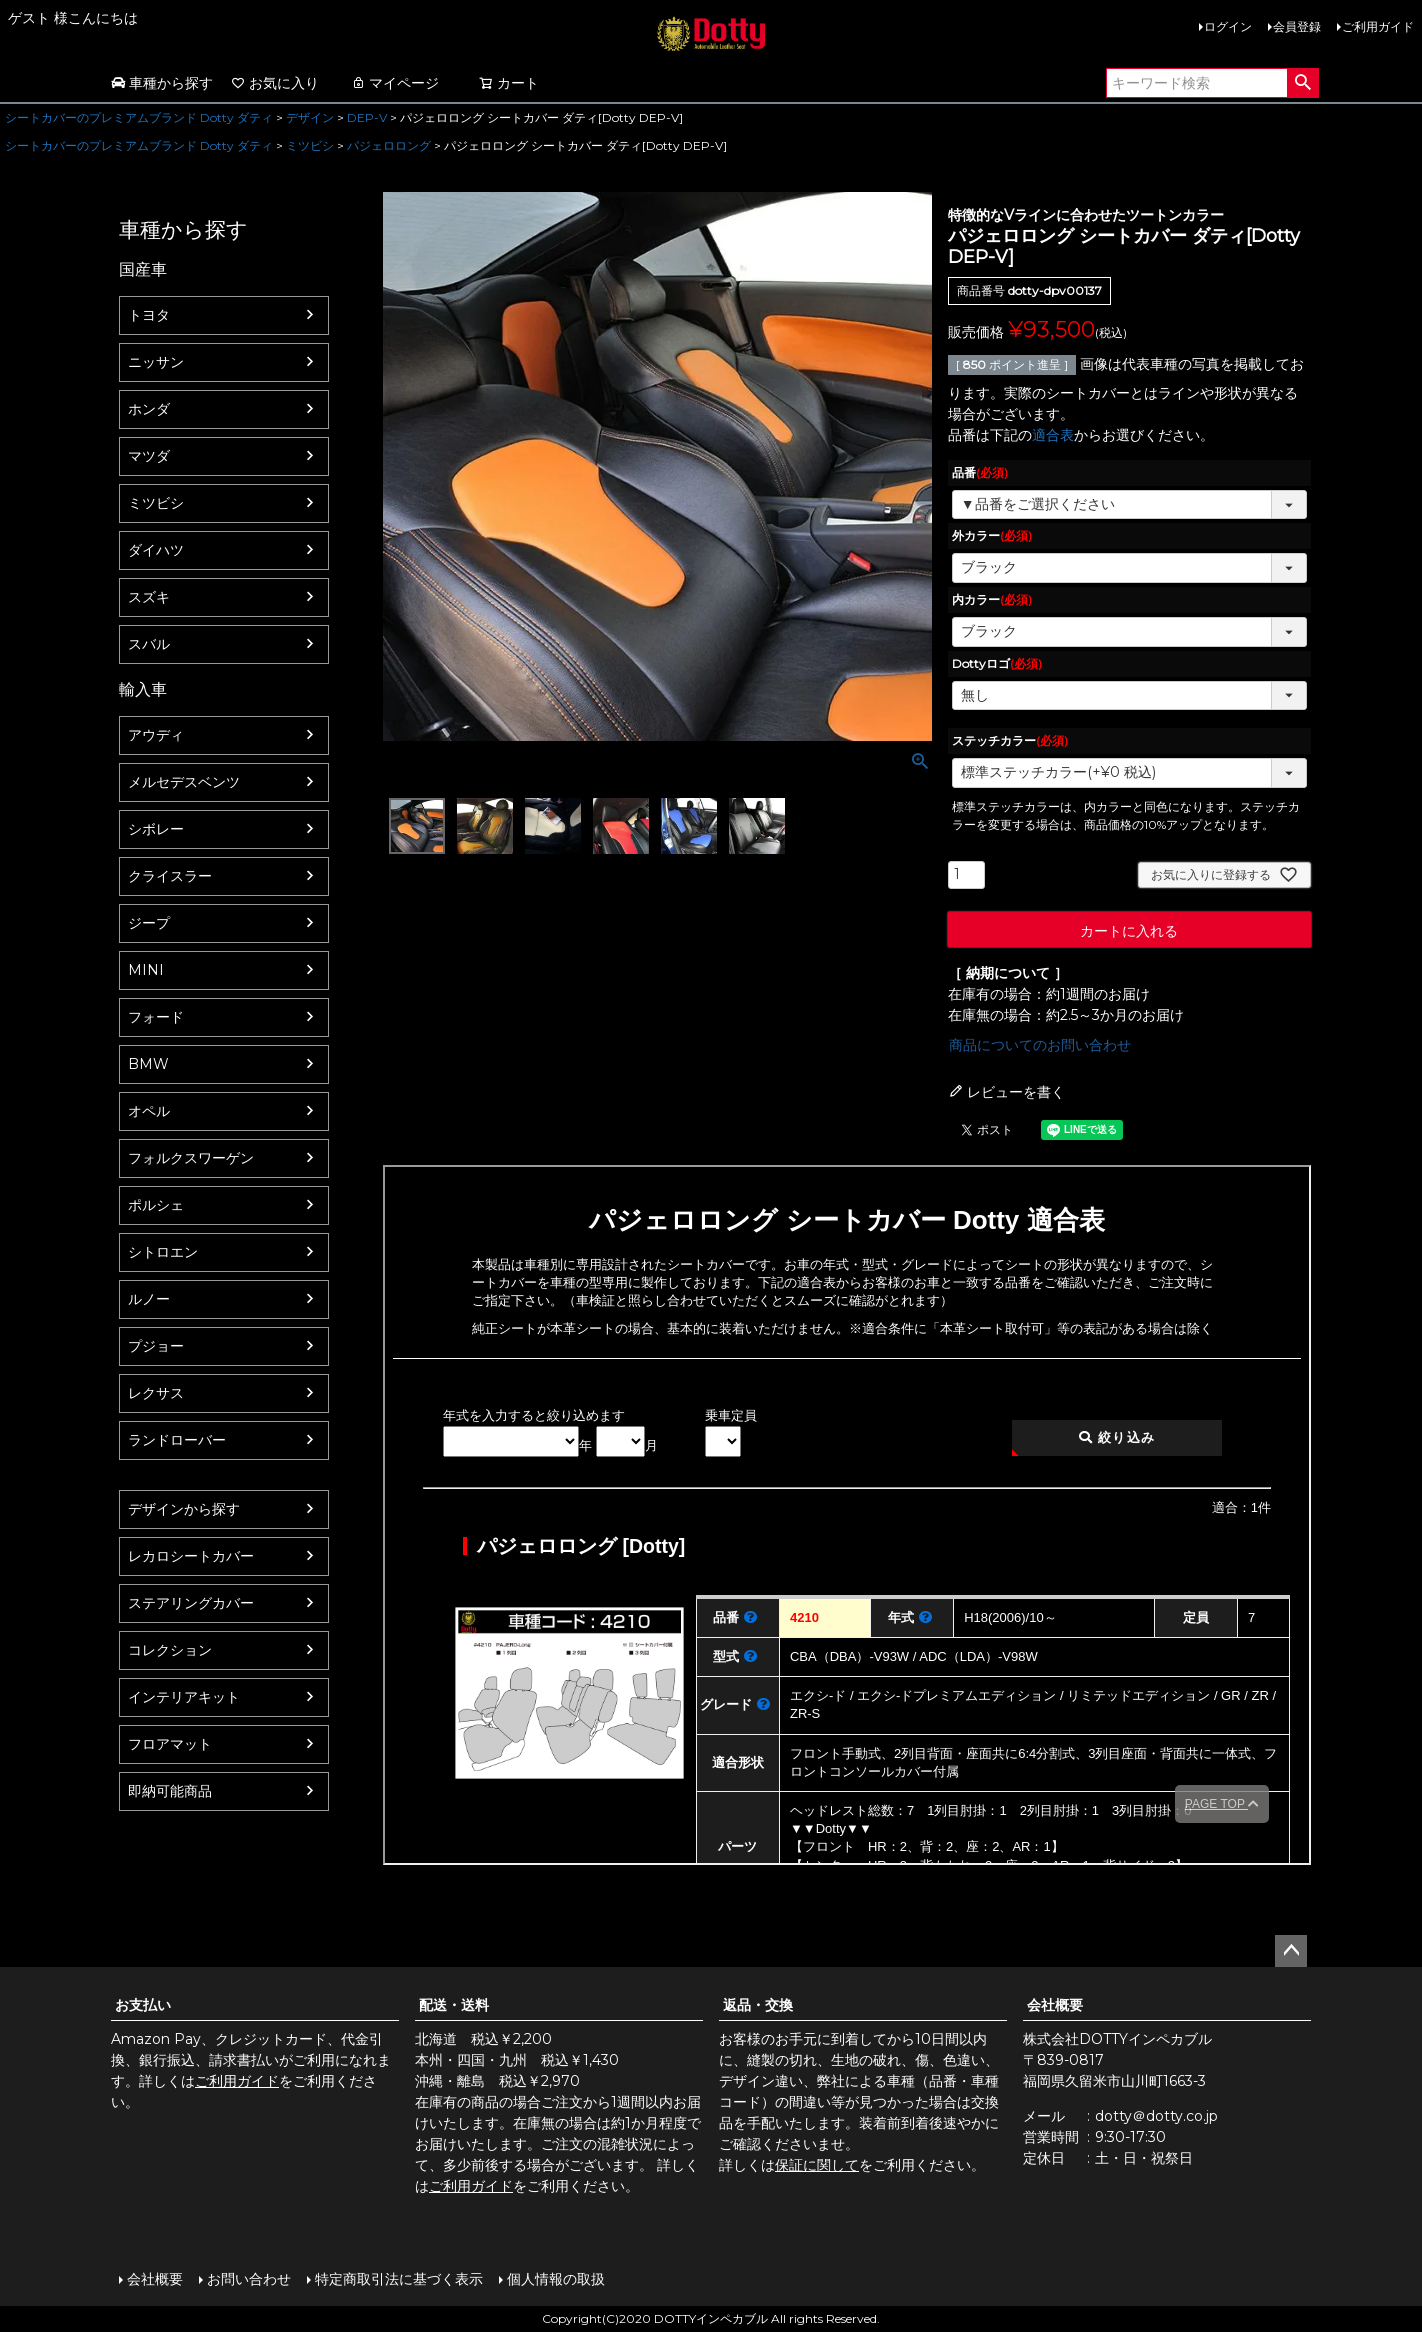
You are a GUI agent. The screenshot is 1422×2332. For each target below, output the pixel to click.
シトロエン (163, 1252)
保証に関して (817, 2165)
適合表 (1053, 435)
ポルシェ (156, 1205)
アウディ (156, 735)
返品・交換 (758, 2005)
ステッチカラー (1010, 740)
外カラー (992, 535)
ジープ (149, 923)
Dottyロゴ (997, 663)
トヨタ (149, 315)
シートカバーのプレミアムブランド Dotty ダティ (139, 117)
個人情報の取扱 (556, 2279)
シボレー (156, 829)
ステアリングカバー (191, 1603)
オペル (149, 1111)
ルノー (149, 1299)
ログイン (1228, 26)
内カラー (992, 599)
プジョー (156, 1346)
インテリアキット (184, 1697)
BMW (148, 1064)
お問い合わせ (249, 2279)
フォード (156, 1017)
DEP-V (367, 117)
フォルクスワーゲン (191, 1158)
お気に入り (275, 83)
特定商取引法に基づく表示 (399, 2279)
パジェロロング (389, 145)
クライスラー (170, 876)
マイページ (395, 83)
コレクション (170, 1650)
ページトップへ (1291, 1951)
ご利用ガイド (1378, 26)
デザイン (310, 117)
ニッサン (156, 362)
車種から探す (162, 83)
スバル (149, 644)
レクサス (156, 1393)
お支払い (143, 2005)
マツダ (149, 456)
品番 (980, 472)
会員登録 (1297, 26)
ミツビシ (310, 145)
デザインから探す (184, 1509)
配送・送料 (454, 2005)
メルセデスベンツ (184, 782)
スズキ (149, 597)
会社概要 (1055, 2005)
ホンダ (149, 409)
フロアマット (170, 1744)
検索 (1302, 83)
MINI (146, 970)
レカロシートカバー (191, 1556)
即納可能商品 (170, 1791)
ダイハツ (156, 550)
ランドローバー (177, 1440)
